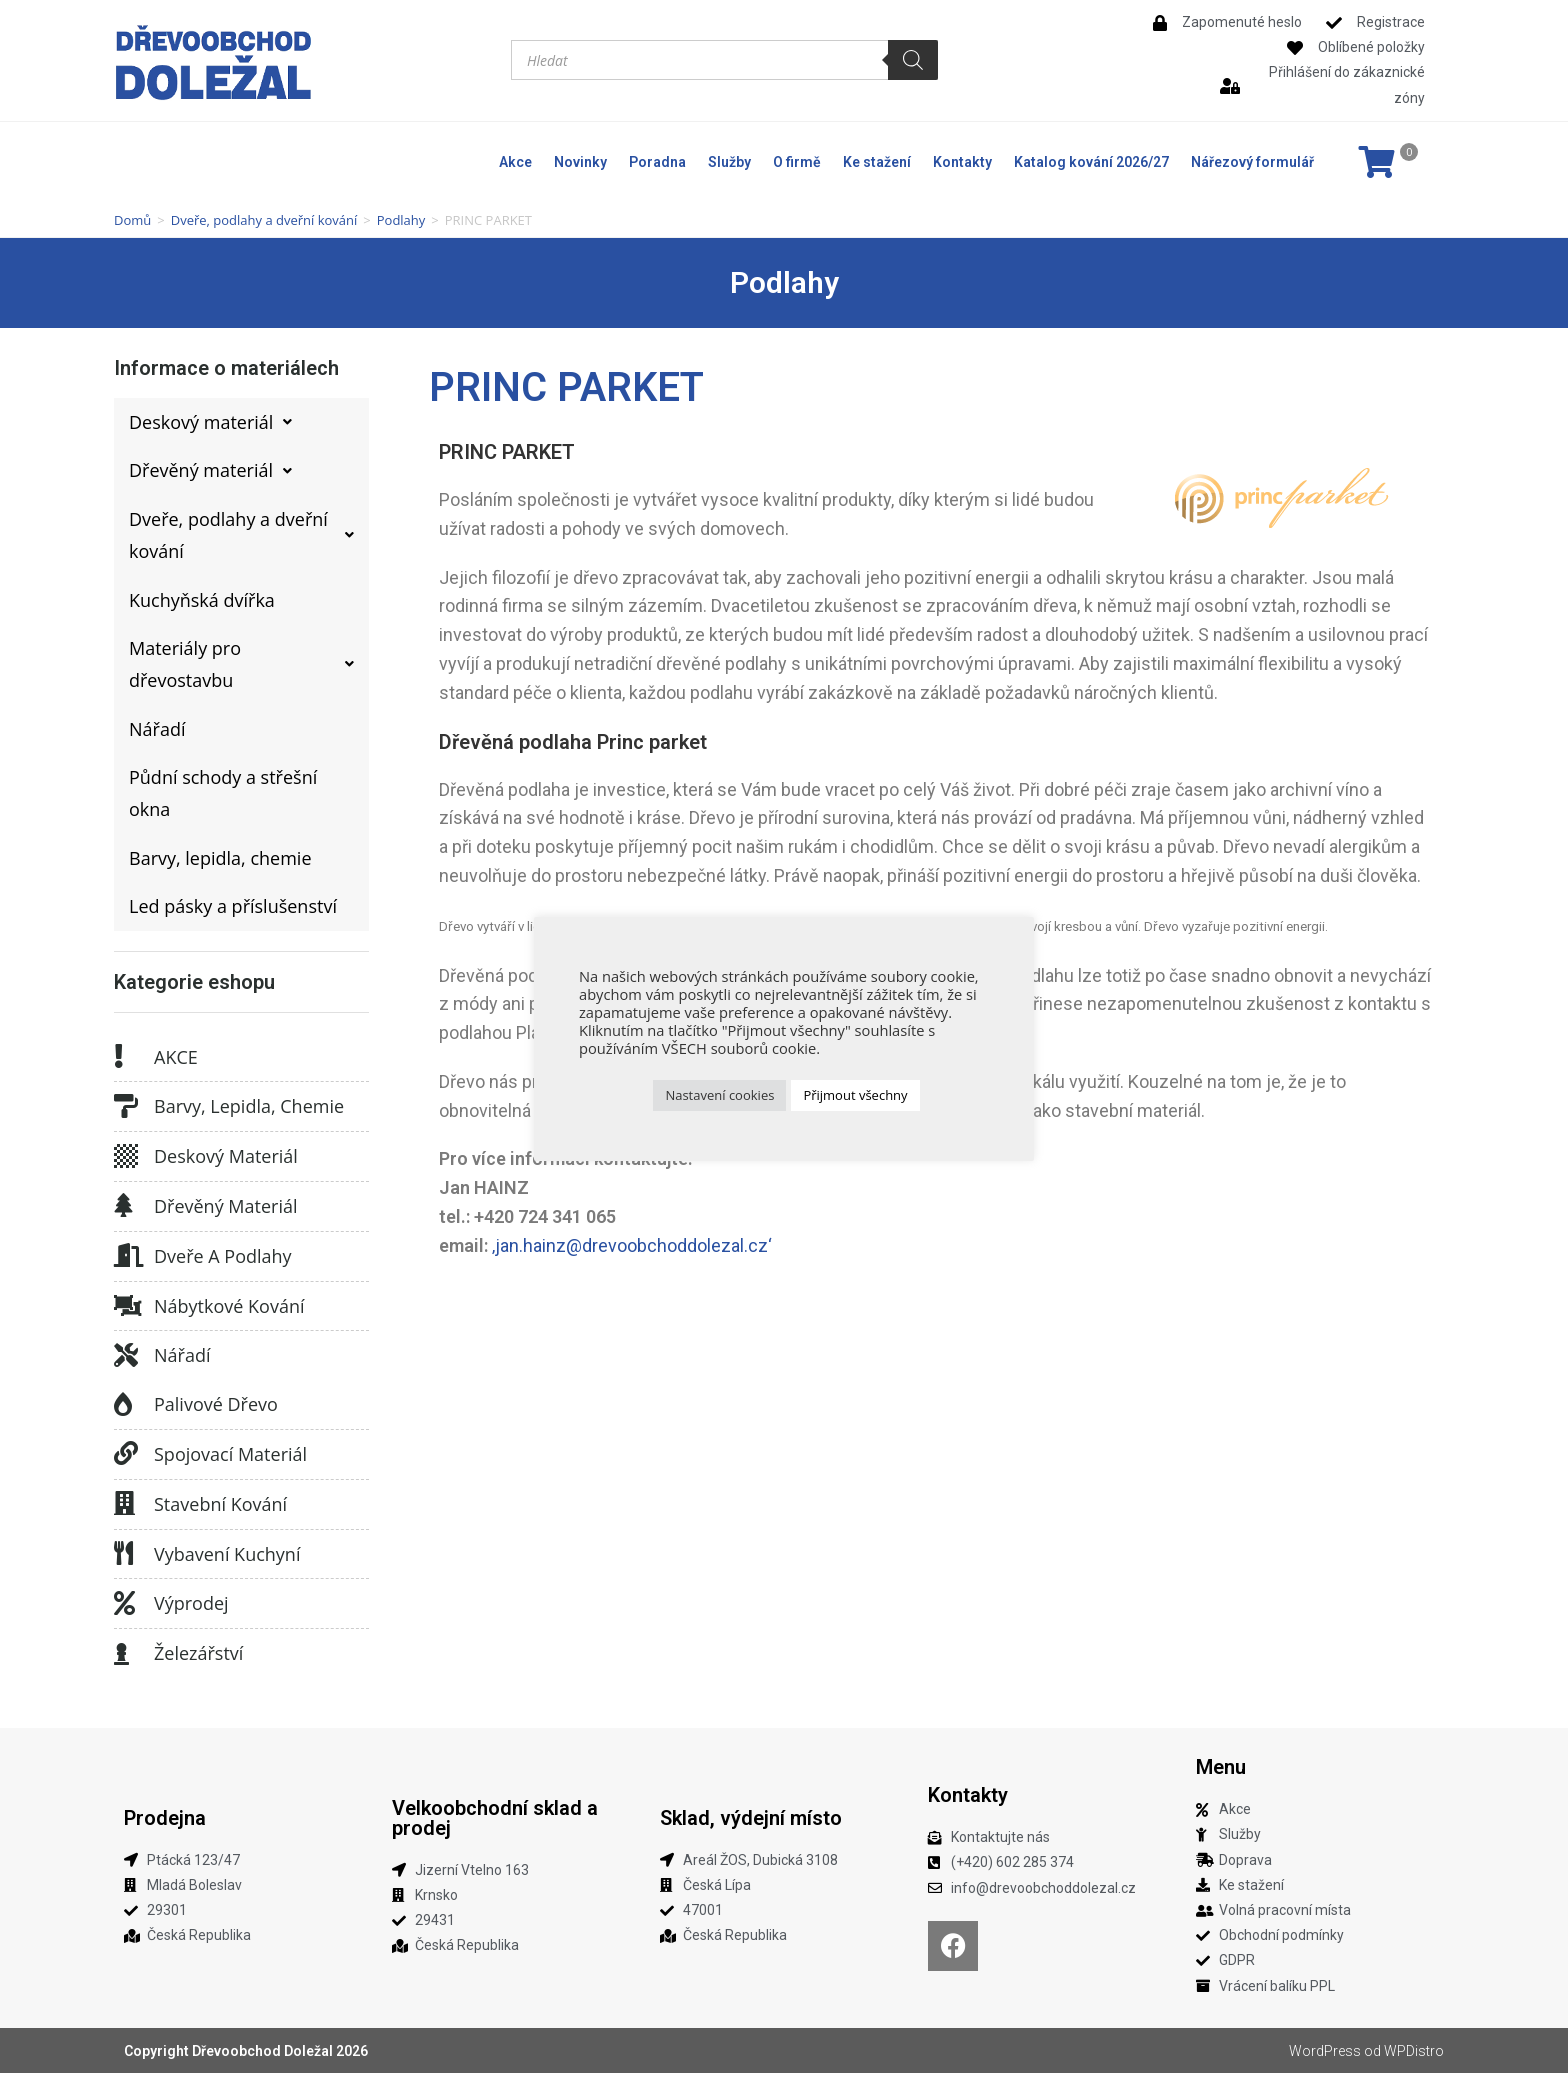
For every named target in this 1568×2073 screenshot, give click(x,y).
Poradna (657, 162)
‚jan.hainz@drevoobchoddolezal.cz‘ (632, 1245)
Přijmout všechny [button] (855, 1095)
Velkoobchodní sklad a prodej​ (495, 1818)
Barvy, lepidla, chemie (249, 1106)
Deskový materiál (226, 1156)
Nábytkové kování (229, 1306)
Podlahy (401, 220)
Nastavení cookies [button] (719, 1095)
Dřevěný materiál (226, 1206)
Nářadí (182, 1355)
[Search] (913, 60)
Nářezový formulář (1252, 162)
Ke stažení (877, 162)
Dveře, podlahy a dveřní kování (264, 220)
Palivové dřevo (216, 1404)
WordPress (1325, 2051)
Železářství (198, 1653)
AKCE (176, 1057)
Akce (515, 162)
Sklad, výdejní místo (751, 1818)
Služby (729, 162)
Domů (132, 220)
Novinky (580, 162)
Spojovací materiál (230, 1454)
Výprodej (191, 1603)
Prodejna (165, 1818)
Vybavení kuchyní (227, 1554)
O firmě (797, 162)
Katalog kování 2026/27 (1091, 162)
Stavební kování (220, 1504)
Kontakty (962, 162)
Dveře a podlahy (223, 1256)
